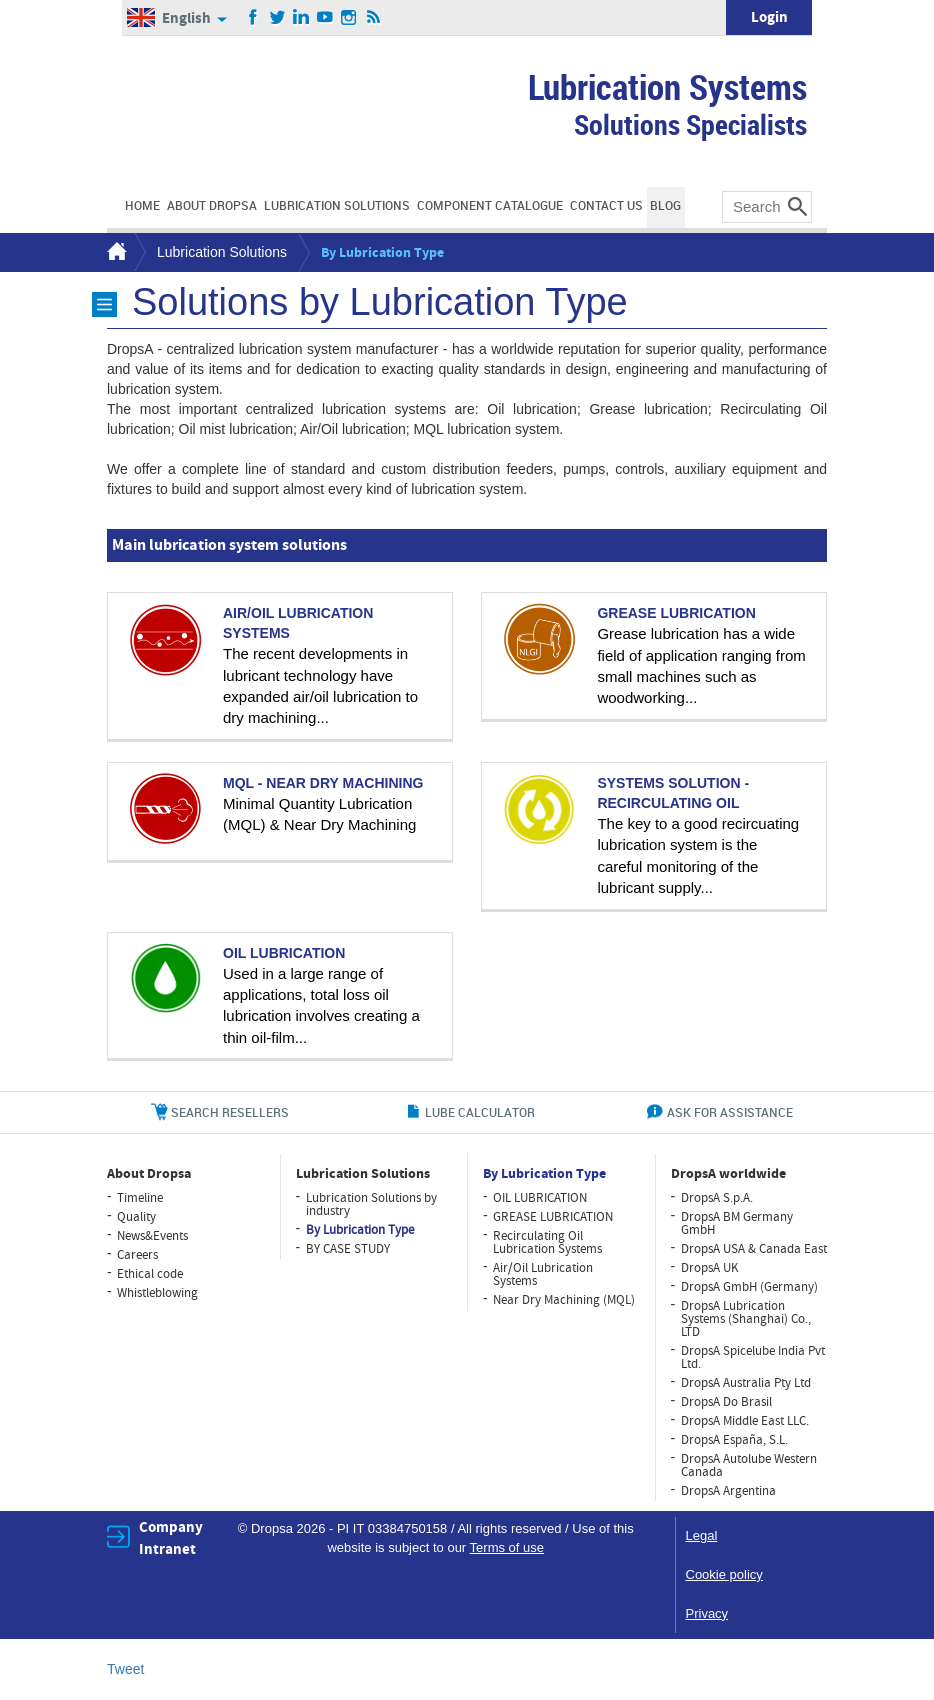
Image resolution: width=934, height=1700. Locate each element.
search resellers (230, 1112)
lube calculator (480, 1112)
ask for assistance (730, 1112)
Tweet (125, 1669)
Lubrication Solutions (222, 252)
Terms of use (507, 1547)
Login (769, 17)
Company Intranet (171, 1538)
